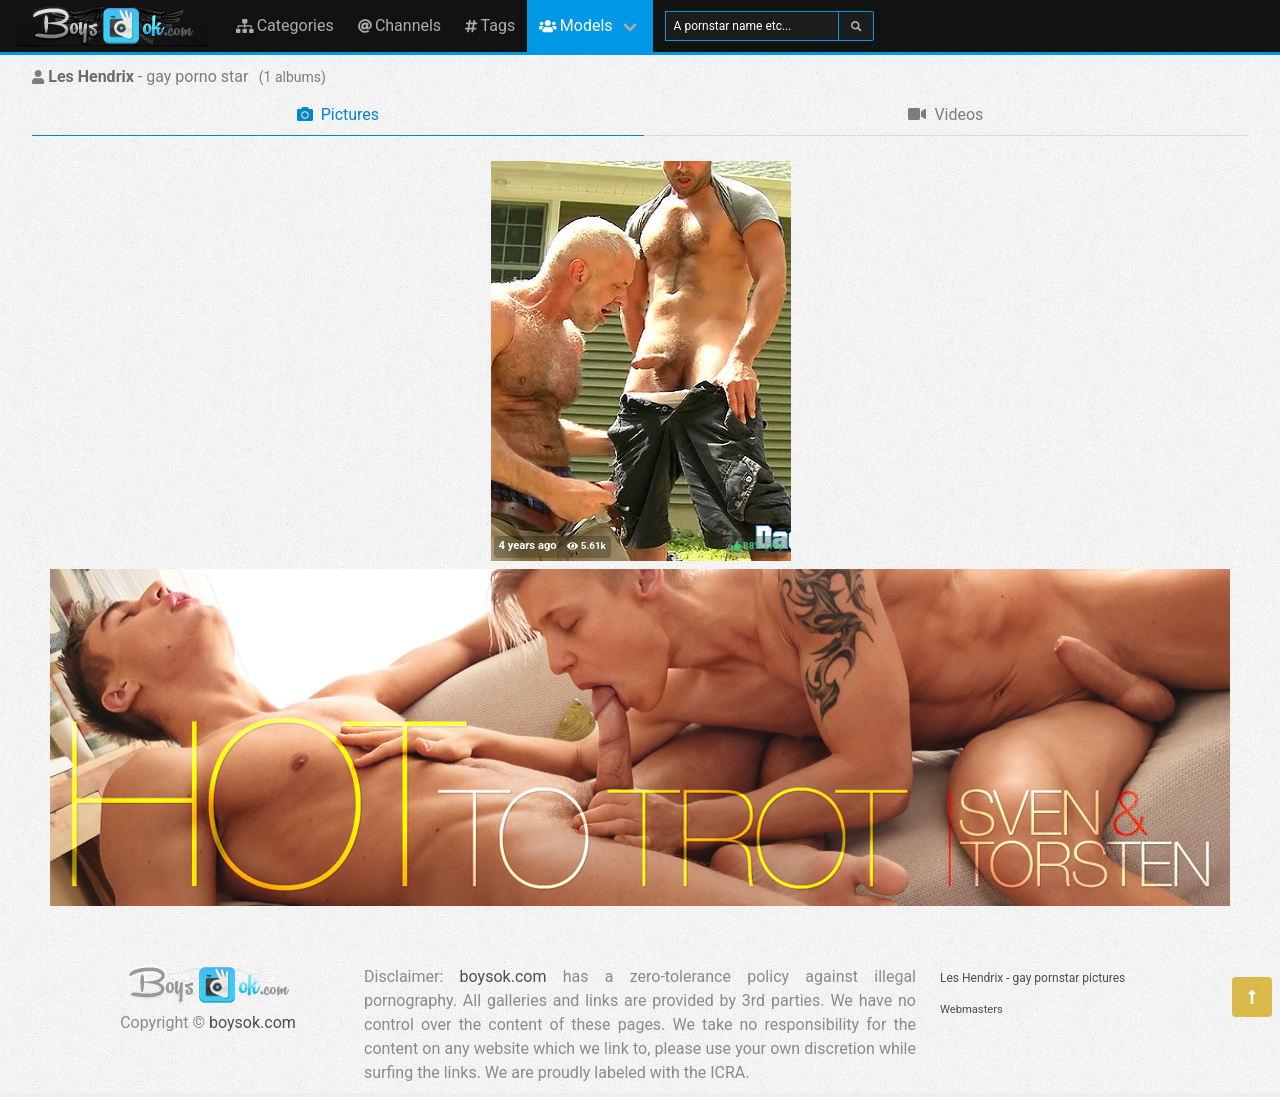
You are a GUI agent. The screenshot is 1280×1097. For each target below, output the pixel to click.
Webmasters (971, 1009)
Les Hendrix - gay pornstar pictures (1032, 978)
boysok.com (252, 1022)
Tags (490, 25)
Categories (285, 25)
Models (575, 25)
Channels (399, 25)
